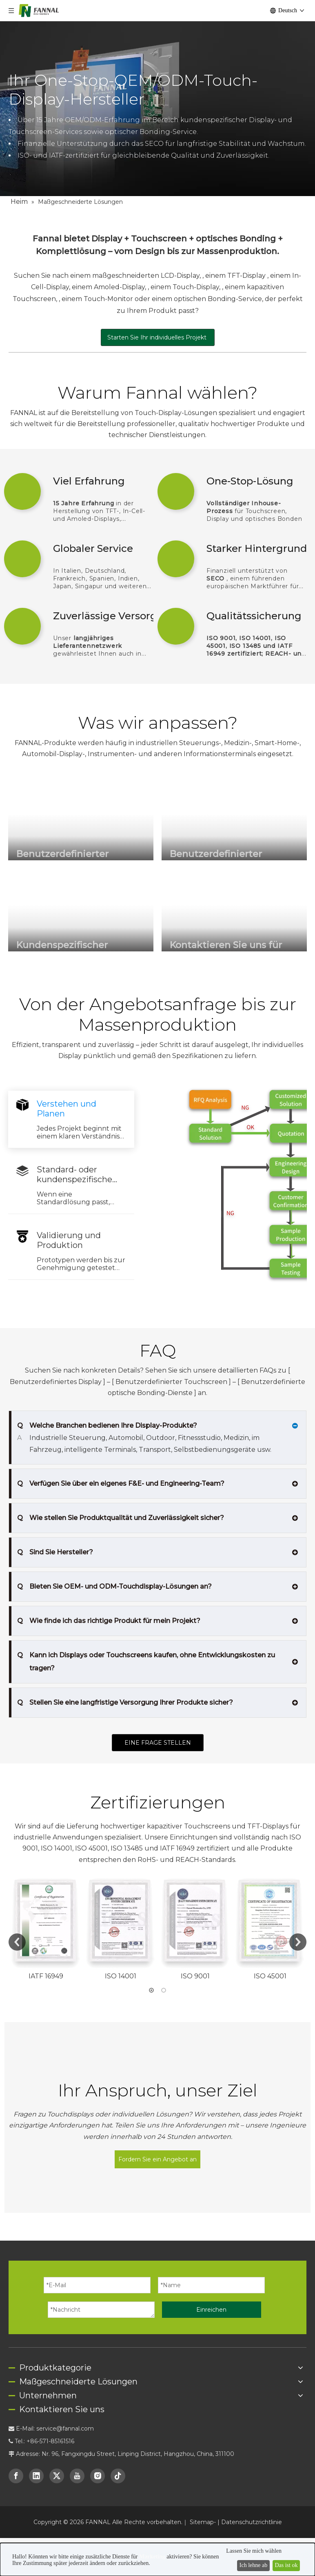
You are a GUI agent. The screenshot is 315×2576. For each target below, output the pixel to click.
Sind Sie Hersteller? (55, 1540)
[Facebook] (16, 2366)
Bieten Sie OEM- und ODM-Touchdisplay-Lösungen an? (114, 1575)
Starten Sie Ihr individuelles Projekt (157, 337)
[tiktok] (118, 2366)
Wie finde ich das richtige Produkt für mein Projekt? (108, 1609)
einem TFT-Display (236, 275)
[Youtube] (77, 2366)
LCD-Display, (181, 275)
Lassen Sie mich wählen (254, 2551)
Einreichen (211, 2200)
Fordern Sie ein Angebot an (157, 2050)
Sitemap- (203, 2412)
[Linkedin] (36, 2366)
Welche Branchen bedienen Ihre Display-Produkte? (107, 1425)
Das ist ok (286, 2565)
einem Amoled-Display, (110, 287)
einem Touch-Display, (186, 287)
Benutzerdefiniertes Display (56, 1382)
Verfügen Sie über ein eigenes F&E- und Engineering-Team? (120, 1472)
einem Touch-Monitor (98, 299)
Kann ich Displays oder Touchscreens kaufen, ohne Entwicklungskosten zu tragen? (146, 1649)
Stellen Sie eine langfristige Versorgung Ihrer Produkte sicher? (125, 1691)
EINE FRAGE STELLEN (157, 1731)
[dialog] (157, 2559)
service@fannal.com (65, 2319)
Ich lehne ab (253, 2565)
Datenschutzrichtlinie (251, 2412)
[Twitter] (56, 2366)
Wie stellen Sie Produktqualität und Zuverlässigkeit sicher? (120, 1506)
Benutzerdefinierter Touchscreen (172, 1382)
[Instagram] (97, 2366)
